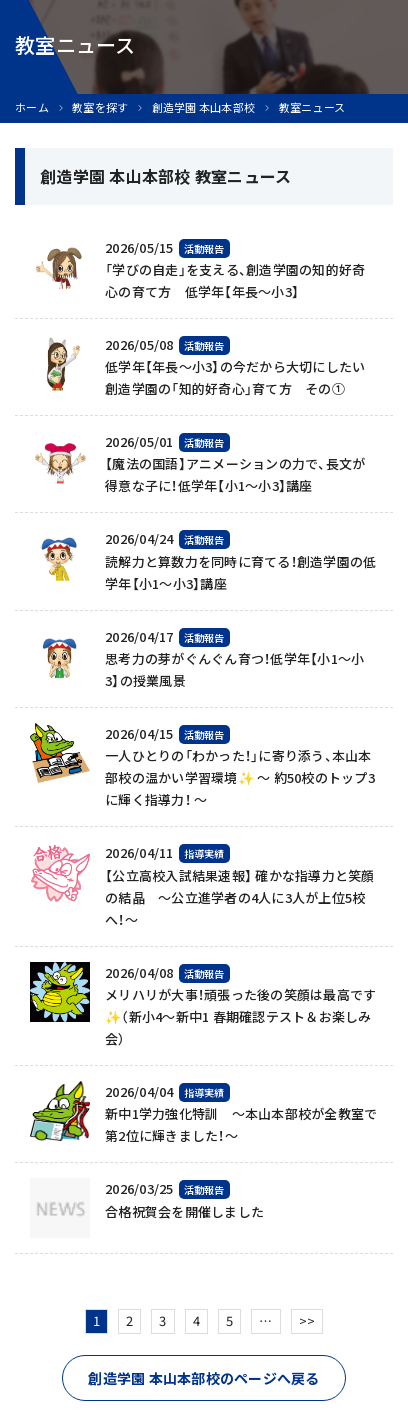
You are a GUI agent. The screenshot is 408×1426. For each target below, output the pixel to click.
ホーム (32, 107)
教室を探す (100, 107)
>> (307, 1320)
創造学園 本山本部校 (204, 107)
